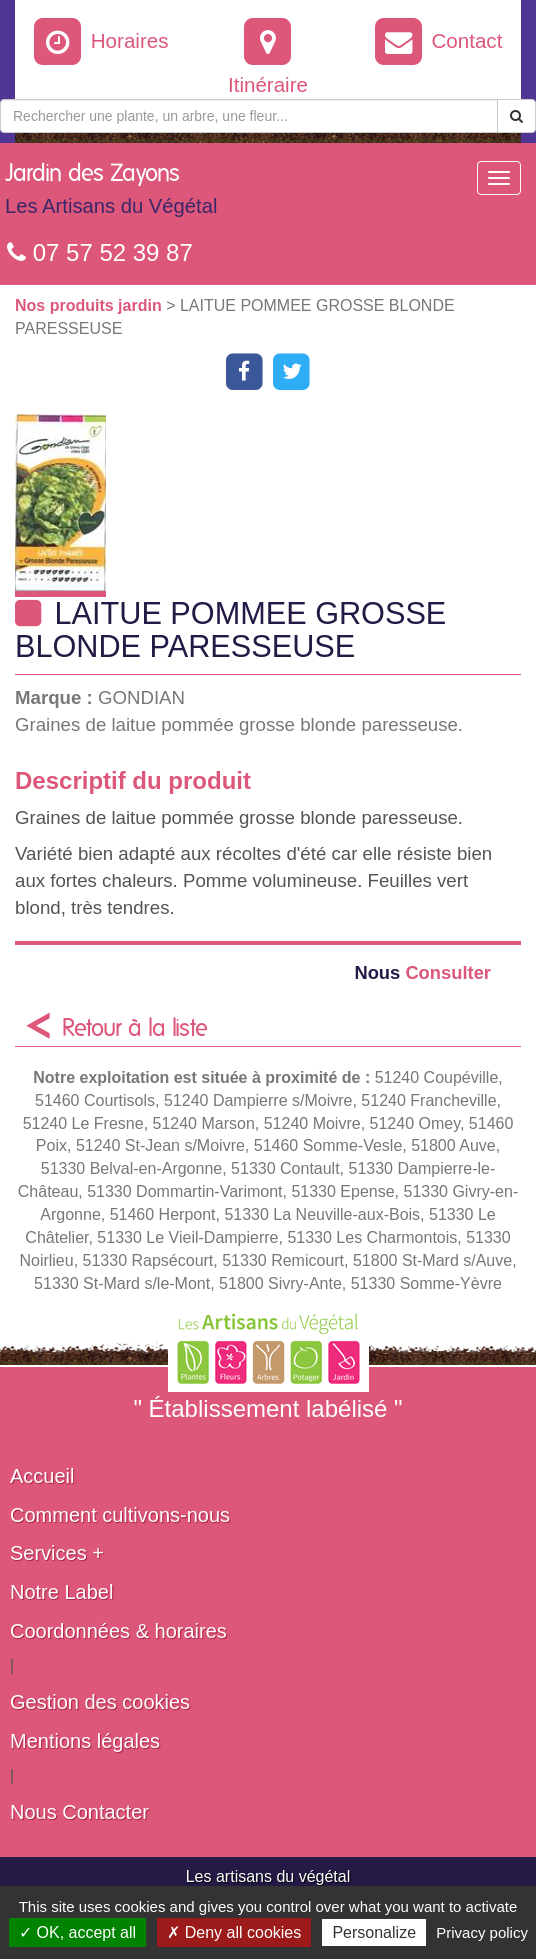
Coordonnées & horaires (118, 1631)
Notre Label (61, 1592)
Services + (57, 1553)
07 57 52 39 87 (100, 252)
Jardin (111, 194)
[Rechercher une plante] (249, 116)
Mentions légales (85, 1741)
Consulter (422, 972)
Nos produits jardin (90, 305)
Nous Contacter (79, 1812)
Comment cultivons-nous (120, 1515)
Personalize (374, 1932)
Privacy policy (482, 1932)
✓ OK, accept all (77, 1932)
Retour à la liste (135, 1029)
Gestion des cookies (100, 1702)
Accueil (42, 1476)
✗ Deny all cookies (234, 1932)
